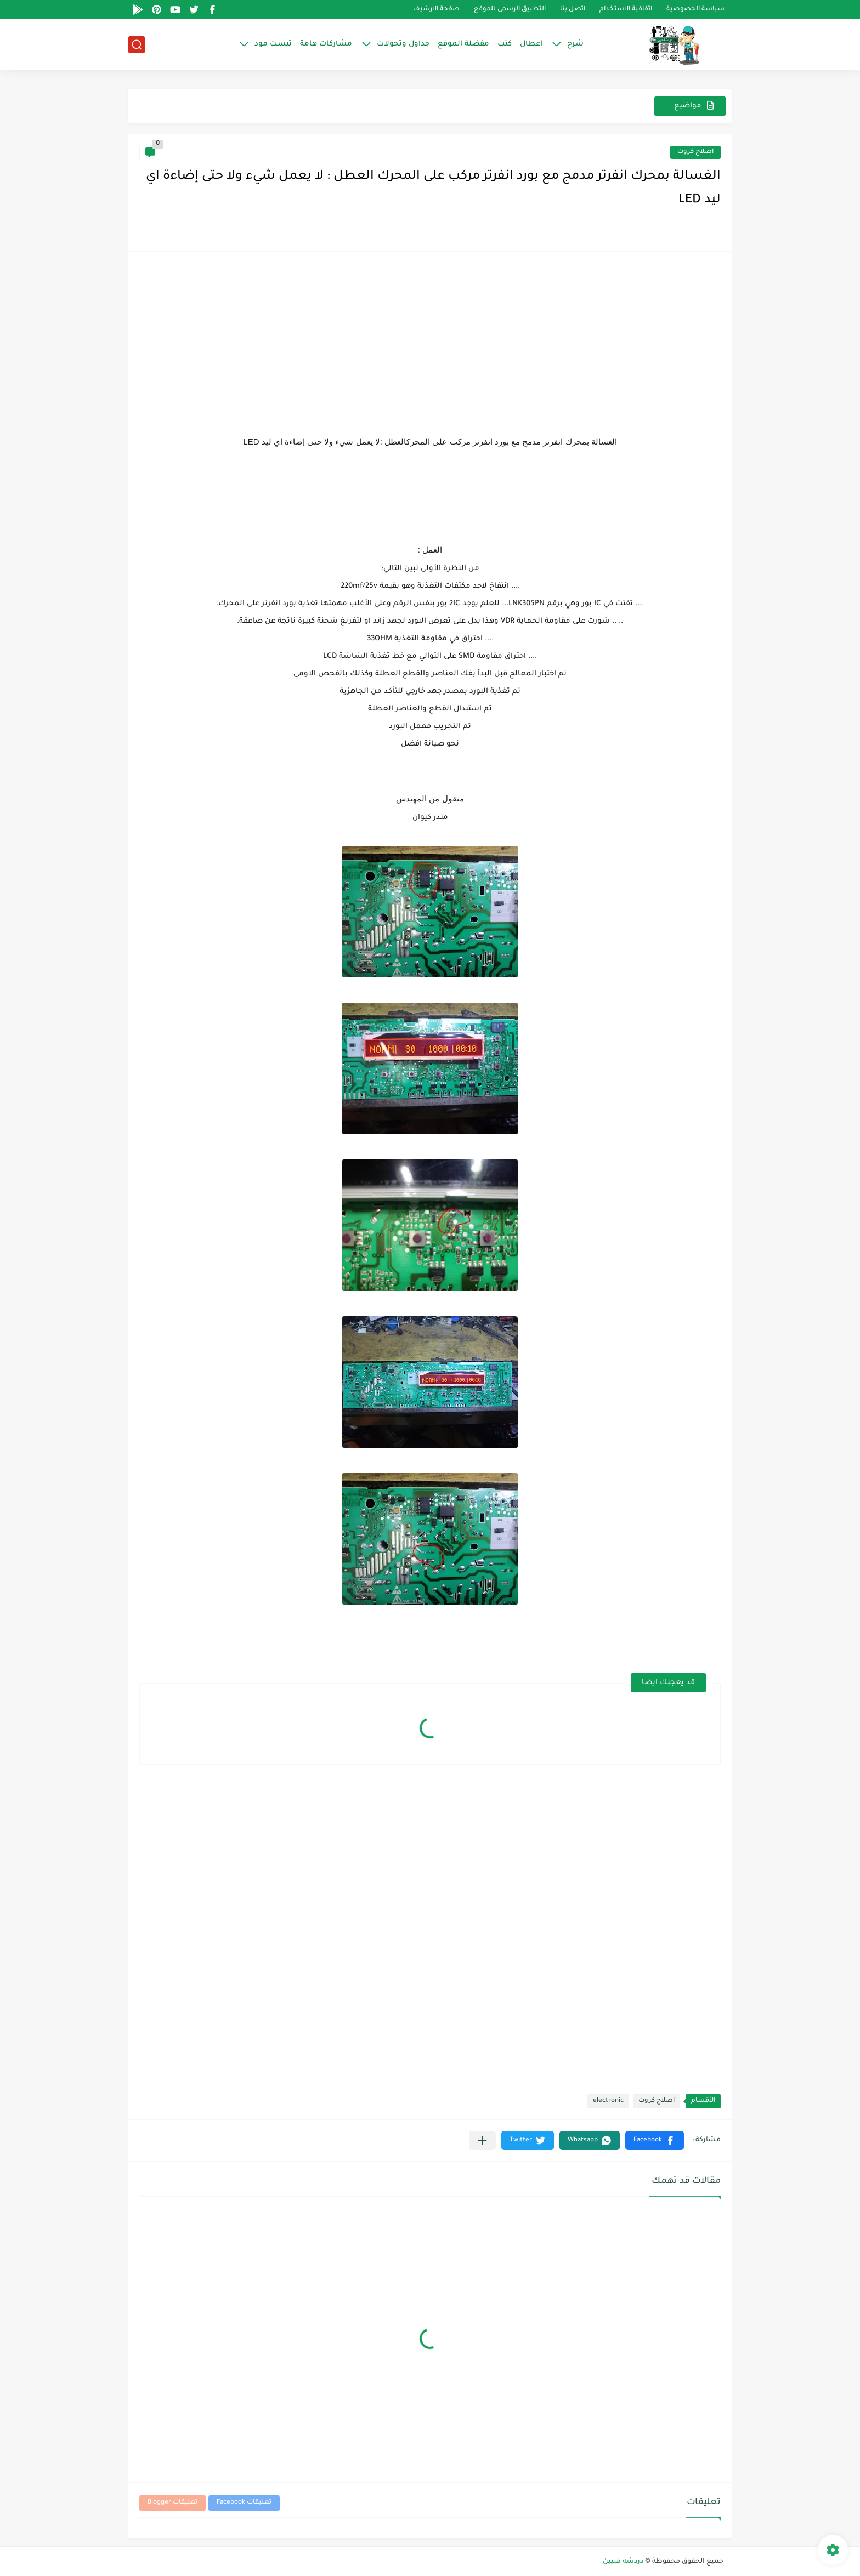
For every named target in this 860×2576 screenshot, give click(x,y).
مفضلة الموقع (463, 44)
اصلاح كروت (695, 152)
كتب (504, 44)
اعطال (531, 44)
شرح (575, 44)
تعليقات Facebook (244, 2502)
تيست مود (273, 44)
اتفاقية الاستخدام (625, 9)
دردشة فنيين (623, 2562)
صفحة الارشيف (436, 9)
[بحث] (136, 44)
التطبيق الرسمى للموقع (510, 9)
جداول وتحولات (403, 44)
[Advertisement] (430, 339)
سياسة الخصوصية (695, 9)
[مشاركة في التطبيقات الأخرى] (482, 2140)
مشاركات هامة (326, 44)
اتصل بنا (572, 9)
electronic (608, 2101)
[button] (654, 2140)
